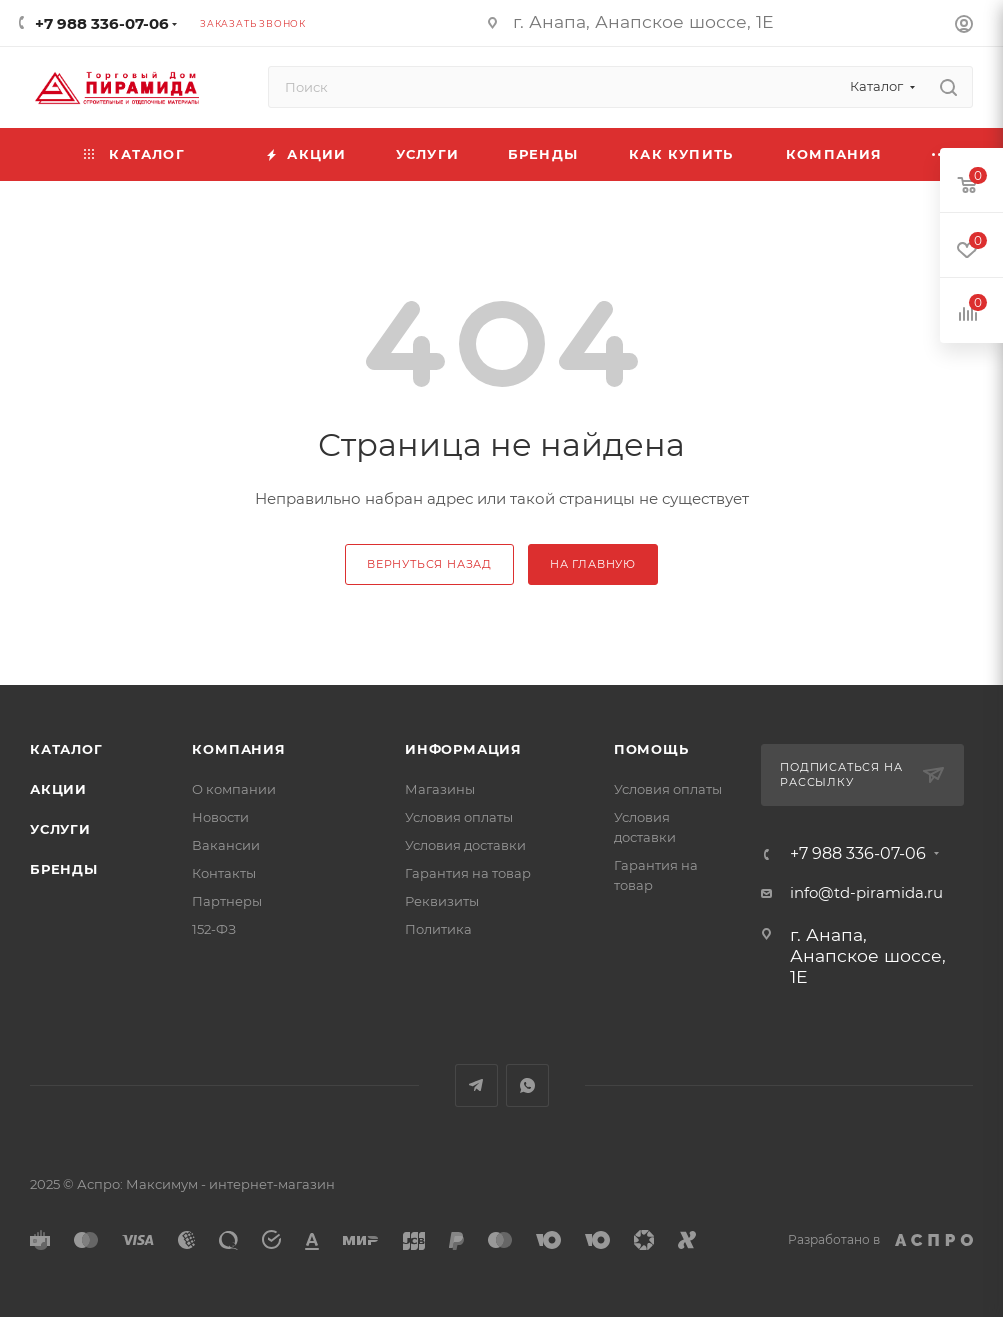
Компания (238, 749)
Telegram (476, 1085)
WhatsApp (527, 1085)
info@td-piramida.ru (866, 892)
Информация (463, 749)
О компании (234, 789)
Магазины (440, 789)
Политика (438, 929)
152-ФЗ (214, 929)
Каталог (66, 749)
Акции (58, 789)
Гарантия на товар (468, 873)
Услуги (60, 829)
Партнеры (227, 901)
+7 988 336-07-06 (102, 23)
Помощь (651, 749)
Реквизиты (442, 901)
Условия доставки (465, 845)
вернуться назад (429, 564)
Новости (220, 817)
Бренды (64, 869)
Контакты (224, 873)
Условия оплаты (459, 817)
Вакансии (226, 845)
